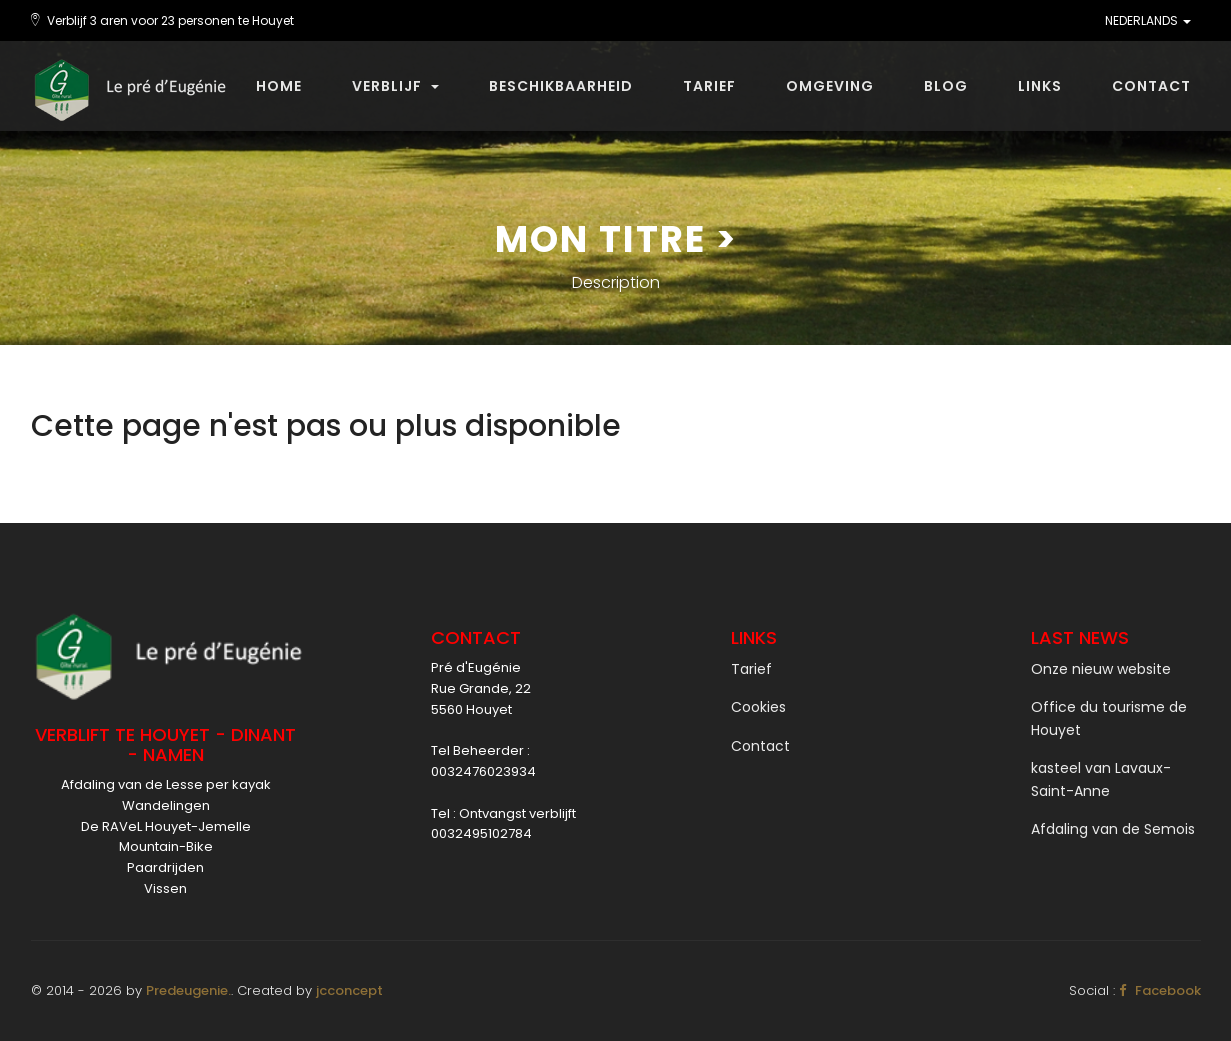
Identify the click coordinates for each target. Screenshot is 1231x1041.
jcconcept (349, 990)
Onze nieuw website (1101, 669)
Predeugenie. (188, 990)
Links (1040, 86)
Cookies (758, 707)
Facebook (1160, 990)
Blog (946, 86)
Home (279, 86)
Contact (1151, 86)
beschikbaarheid (561, 86)
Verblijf (395, 86)
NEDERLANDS (1148, 20)
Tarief (709, 86)
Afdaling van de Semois (1113, 829)
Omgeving (830, 86)
